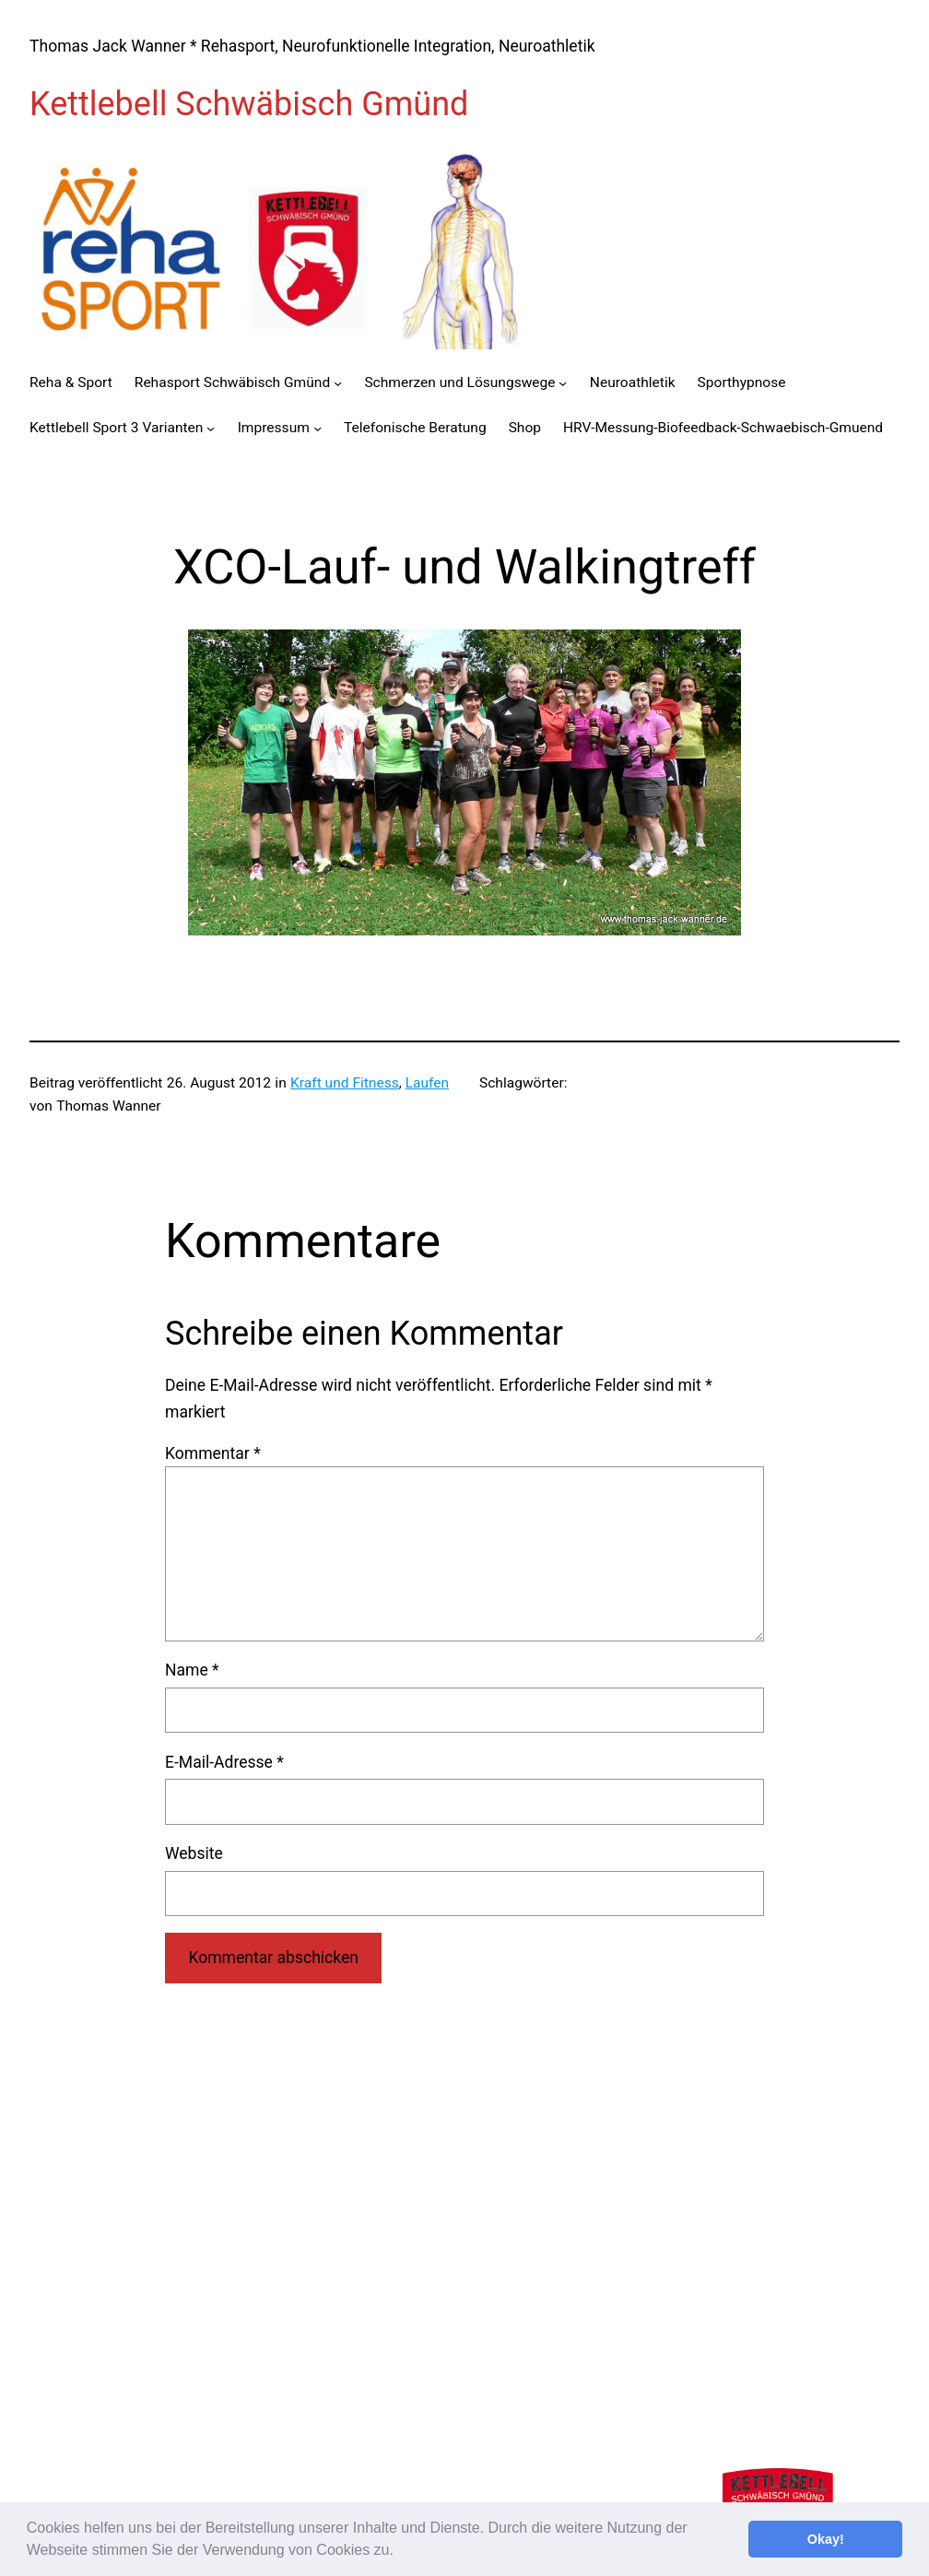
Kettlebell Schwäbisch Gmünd (248, 104)
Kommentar (213, 1453)
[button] (400, 2552)
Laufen (427, 1083)
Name (192, 1670)
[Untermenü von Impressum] (317, 428)
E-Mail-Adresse (224, 1762)
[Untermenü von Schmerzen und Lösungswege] (563, 383)
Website (194, 1853)
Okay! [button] (825, 2539)
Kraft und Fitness (344, 1083)
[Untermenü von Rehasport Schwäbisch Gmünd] (338, 383)
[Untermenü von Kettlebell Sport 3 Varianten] (210, 428)
